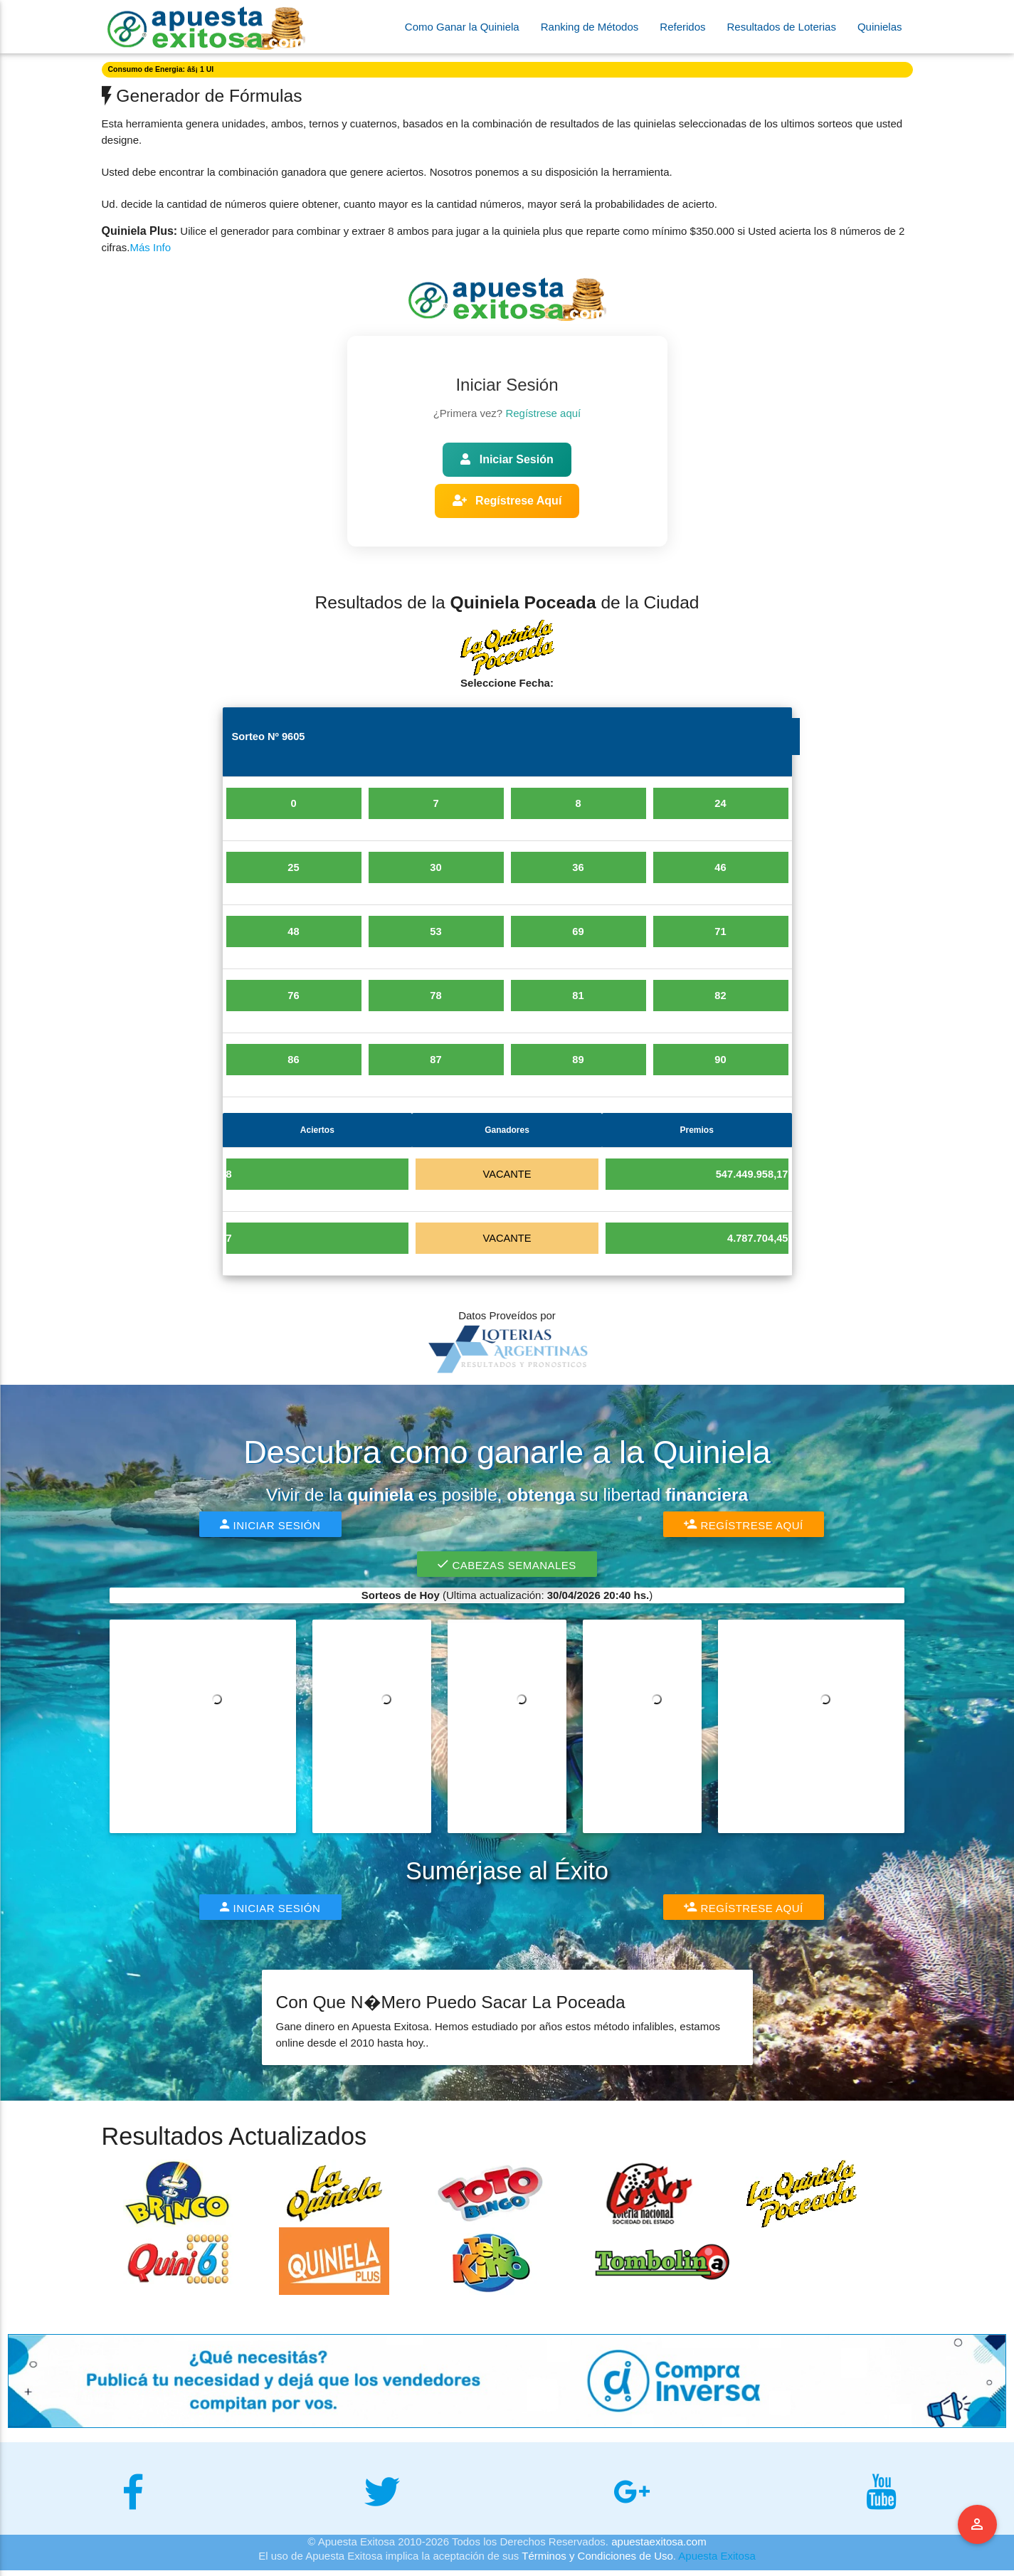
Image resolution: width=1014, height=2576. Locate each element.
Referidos (682, 27)
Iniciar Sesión (506, 459)
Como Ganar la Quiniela (462, 27)
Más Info (150, 247)
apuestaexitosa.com (658, 2547)
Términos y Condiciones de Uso (597, 2561)
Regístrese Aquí (507, 501)
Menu (978, 2525)
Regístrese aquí (543, 413)
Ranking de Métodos (590, 27)
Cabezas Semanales (507, 1570)
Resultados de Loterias (781, 27)
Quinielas (879, 27)
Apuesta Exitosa (716, 2561)
